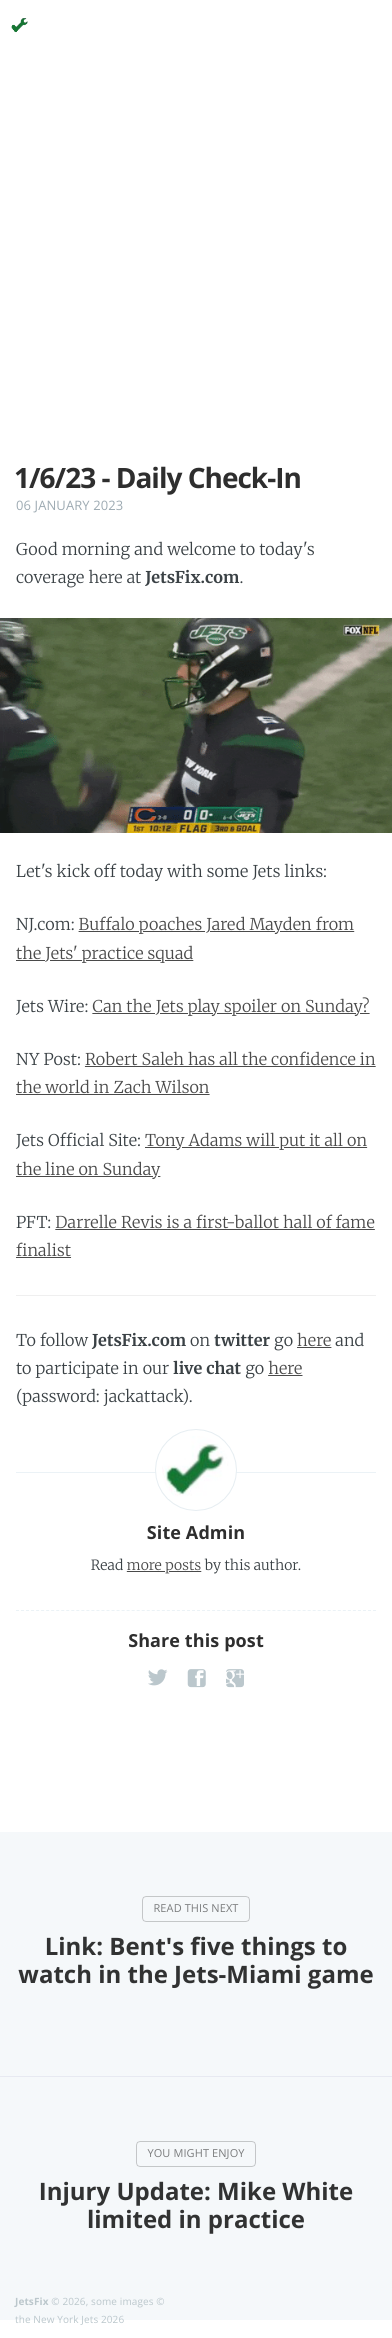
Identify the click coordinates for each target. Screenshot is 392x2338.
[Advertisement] (196, 266)
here (314, 1341)
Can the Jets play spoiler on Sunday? (230, 1007)
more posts (164, 1565)
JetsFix (32, 2301)
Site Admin (196, 1533)
